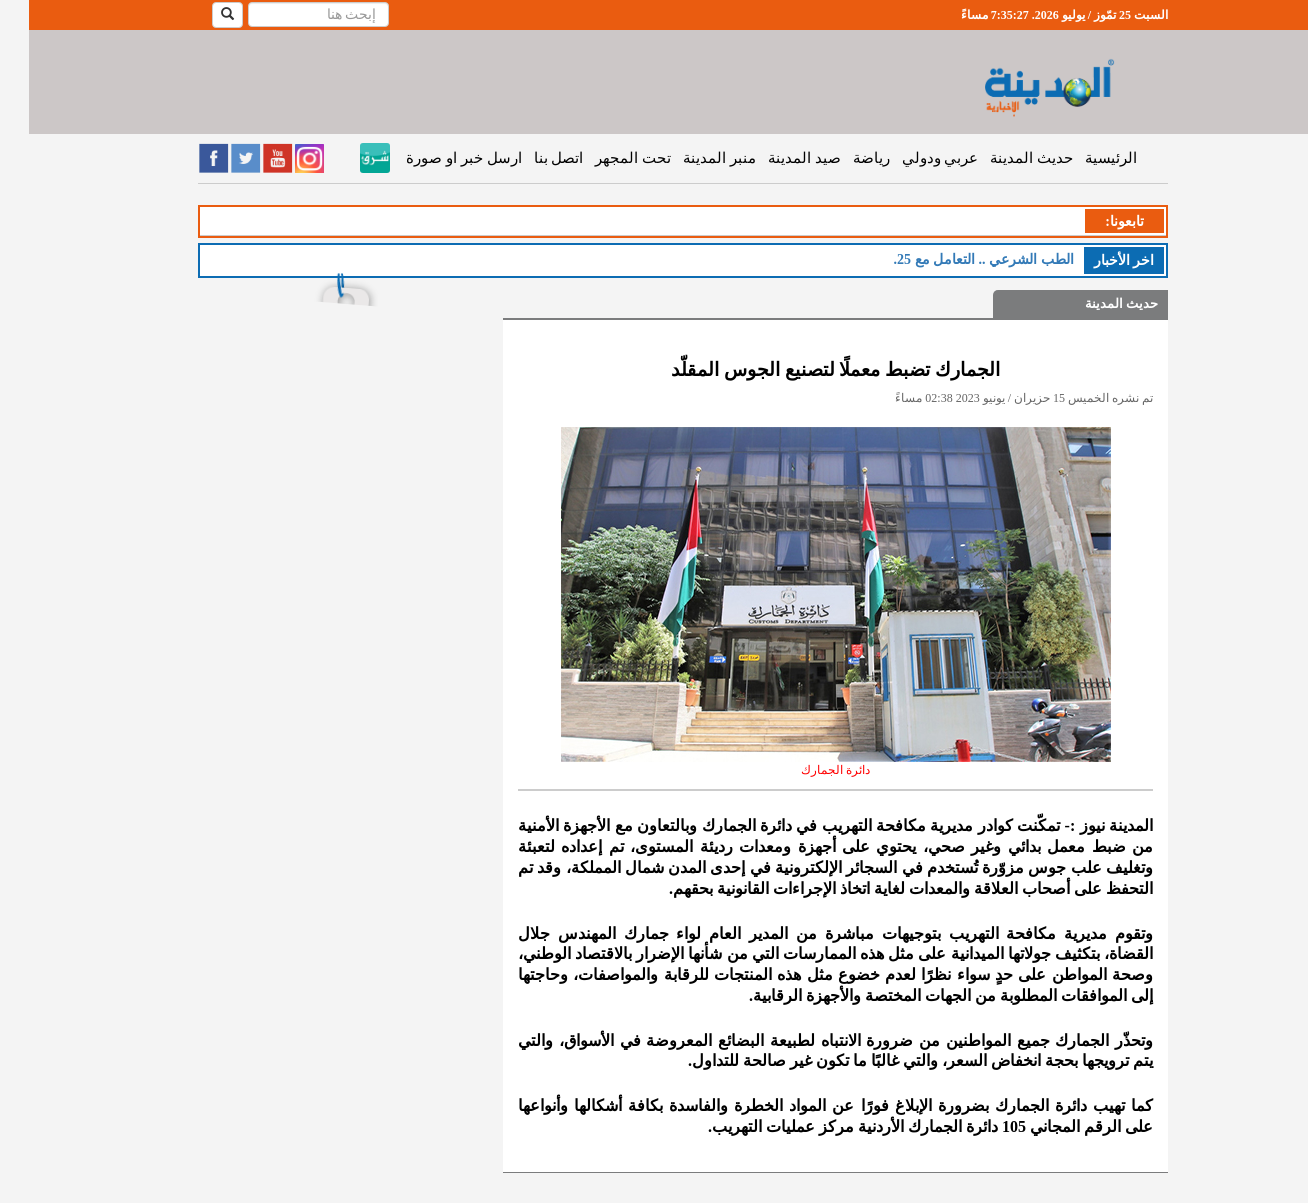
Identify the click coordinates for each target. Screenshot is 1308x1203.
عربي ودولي (911, 158)
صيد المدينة (775, 158)
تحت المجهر (604, 158)
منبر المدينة (690, 158)
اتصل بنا (530, 158)
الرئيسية (1082, 158)
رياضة (842, 158)
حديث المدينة (1002, 158)
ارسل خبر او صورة (434, 158)
